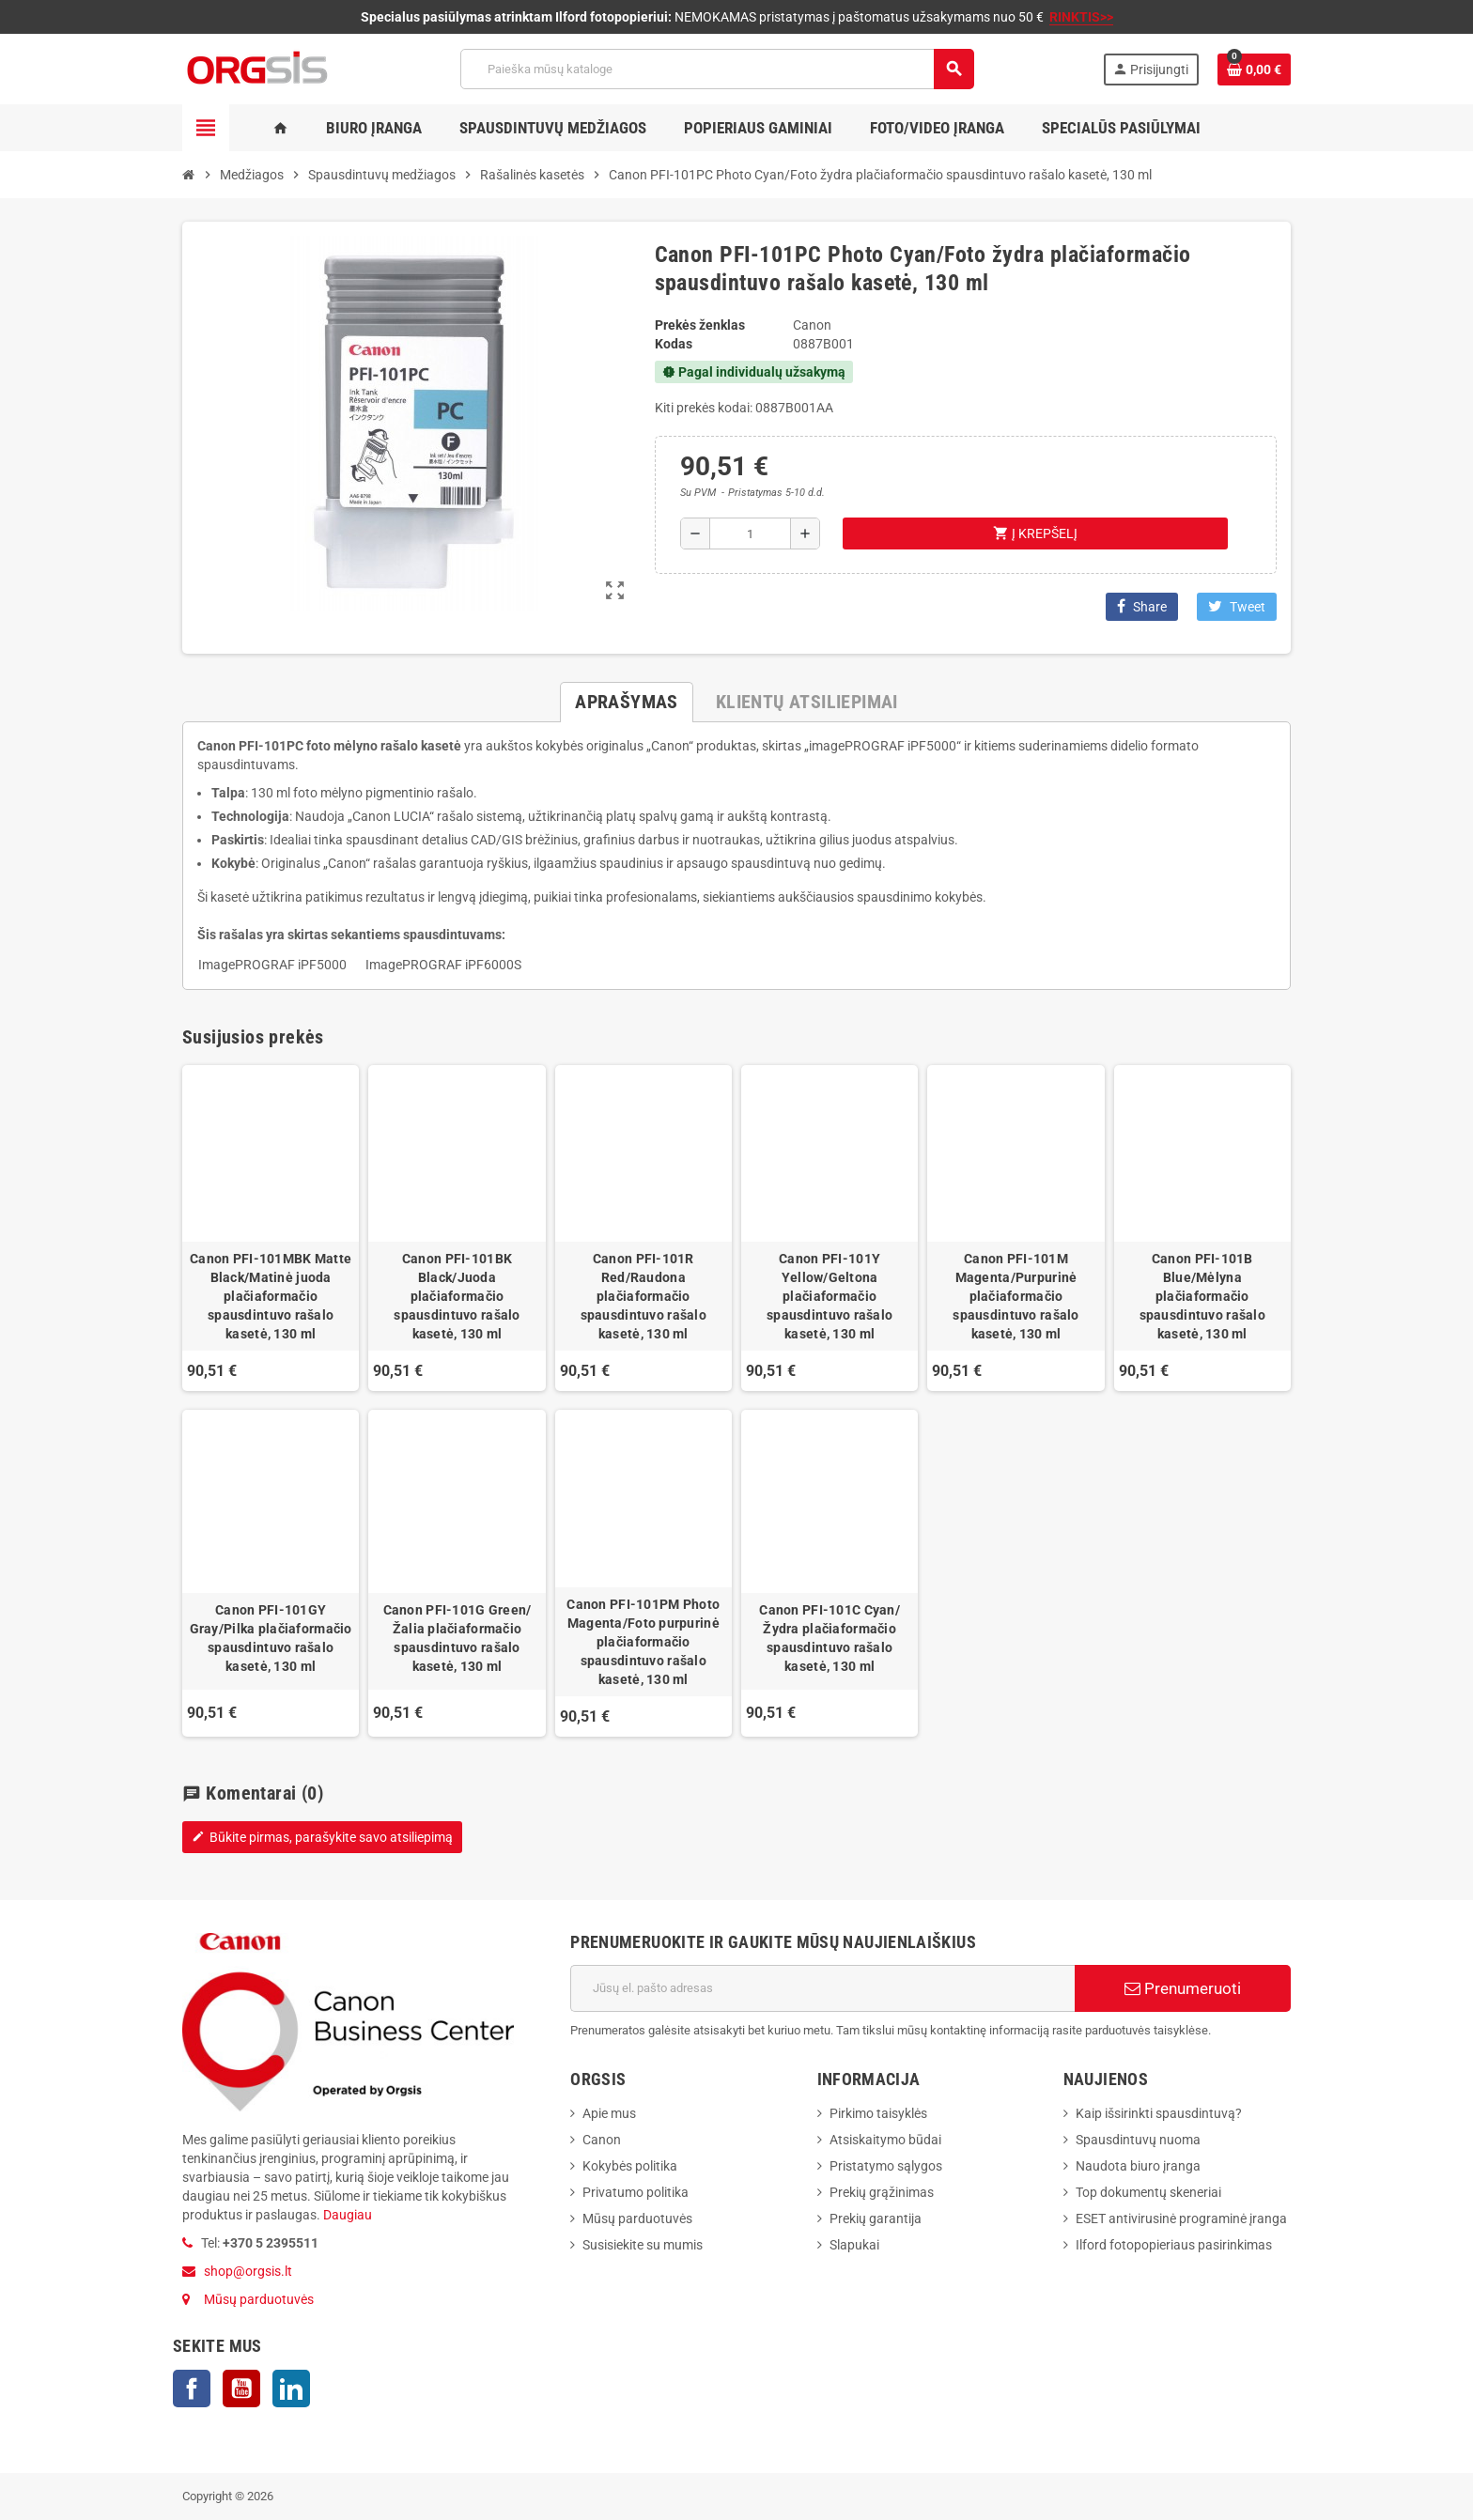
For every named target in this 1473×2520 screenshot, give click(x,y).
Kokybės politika (629, 2165)
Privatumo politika (635, 2192)
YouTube (241, 2388)
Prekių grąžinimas (882, 2192)
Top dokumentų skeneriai (1148, 2192)
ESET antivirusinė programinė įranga (1181, 2218)
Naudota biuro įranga (1138, 2165)
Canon (601, 2139)
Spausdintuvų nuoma (1138, 2139)
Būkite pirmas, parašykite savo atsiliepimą (322, 1837)
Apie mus (609, 2113)
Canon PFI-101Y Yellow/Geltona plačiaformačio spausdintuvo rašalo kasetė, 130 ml (829, 1296)
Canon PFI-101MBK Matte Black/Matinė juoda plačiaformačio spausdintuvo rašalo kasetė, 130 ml (270, 1296)
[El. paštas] (822, 1988)
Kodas (673, 343)
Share (1142, 606)
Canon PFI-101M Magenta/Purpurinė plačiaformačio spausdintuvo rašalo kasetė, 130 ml (1015, 1296)
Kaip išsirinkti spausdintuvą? (1159, 2113)
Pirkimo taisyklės (878, 2113)
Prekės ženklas (700, 324)
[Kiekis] (750, 533)
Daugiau (346, 2214)
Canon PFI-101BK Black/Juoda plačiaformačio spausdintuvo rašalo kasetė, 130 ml (456, 1296)
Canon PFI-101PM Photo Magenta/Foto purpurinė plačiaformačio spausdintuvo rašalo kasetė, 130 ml (643, 1642)
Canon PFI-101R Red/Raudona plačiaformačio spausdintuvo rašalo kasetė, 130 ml (643, 1296)
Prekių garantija (876, 2218)
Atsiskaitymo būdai (885, 2139)
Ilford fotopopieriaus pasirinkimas (1174, 2244)
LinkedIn (291, 2388)
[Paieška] (716, 69)
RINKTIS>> (1081, 16)
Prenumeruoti (1182, 1988)
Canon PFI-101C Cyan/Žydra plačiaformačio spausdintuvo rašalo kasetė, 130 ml (829, 1638)
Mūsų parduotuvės (259, 2299)
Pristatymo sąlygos (886, 2165)
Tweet (1236, 606)
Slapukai (854, 2244)
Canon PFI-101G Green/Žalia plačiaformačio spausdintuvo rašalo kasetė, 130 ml (457, 1638)
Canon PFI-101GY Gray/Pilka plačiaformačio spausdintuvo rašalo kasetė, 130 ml (271, 1638)
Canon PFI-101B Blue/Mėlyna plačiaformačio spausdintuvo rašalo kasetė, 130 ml (1202, 1296)
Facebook (191, 2388)
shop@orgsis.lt (248, 2271)
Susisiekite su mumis (642, 2244)
